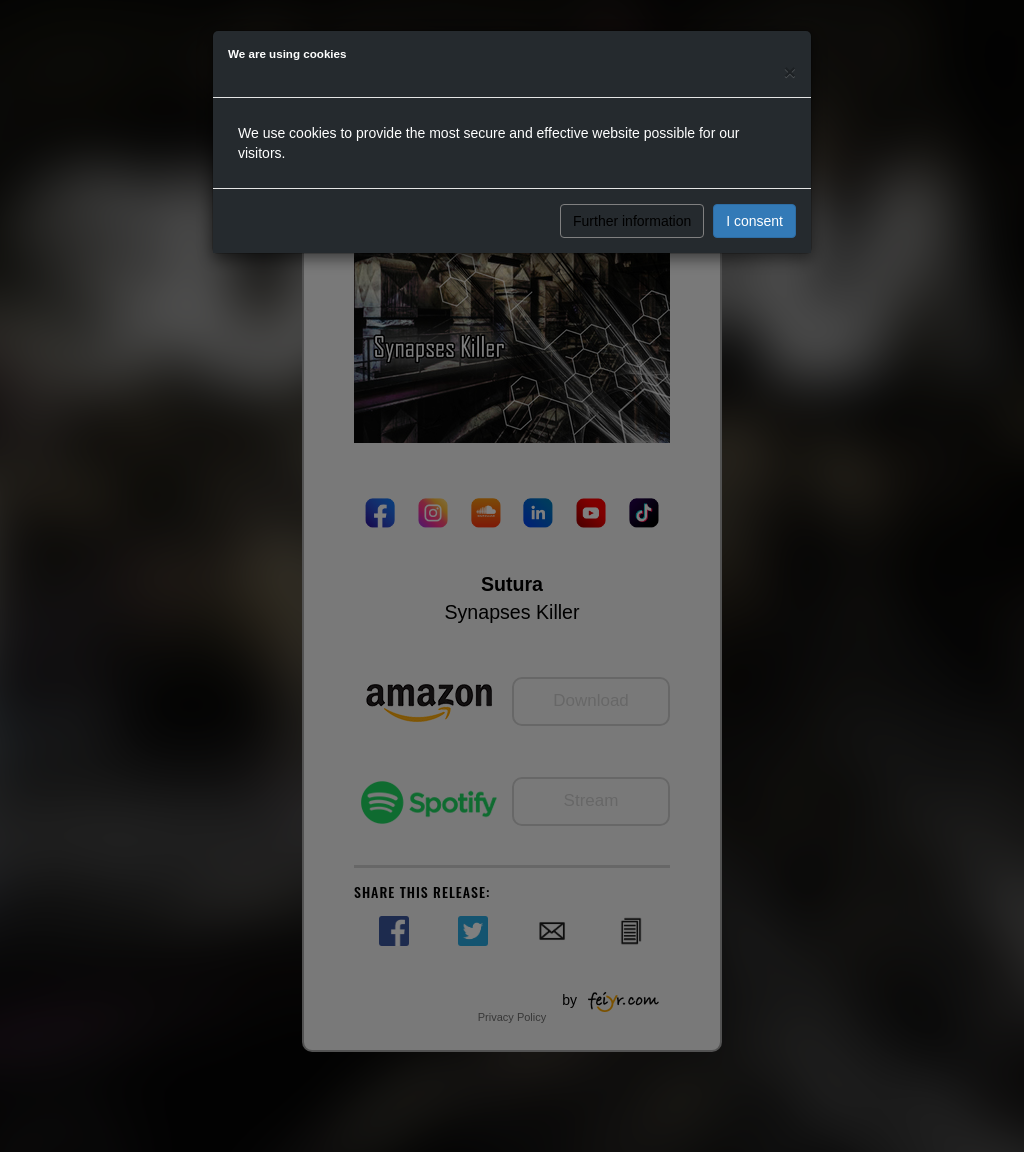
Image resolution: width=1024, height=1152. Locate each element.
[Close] (790, 71)
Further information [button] (632, 221)
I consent (754, 221)
